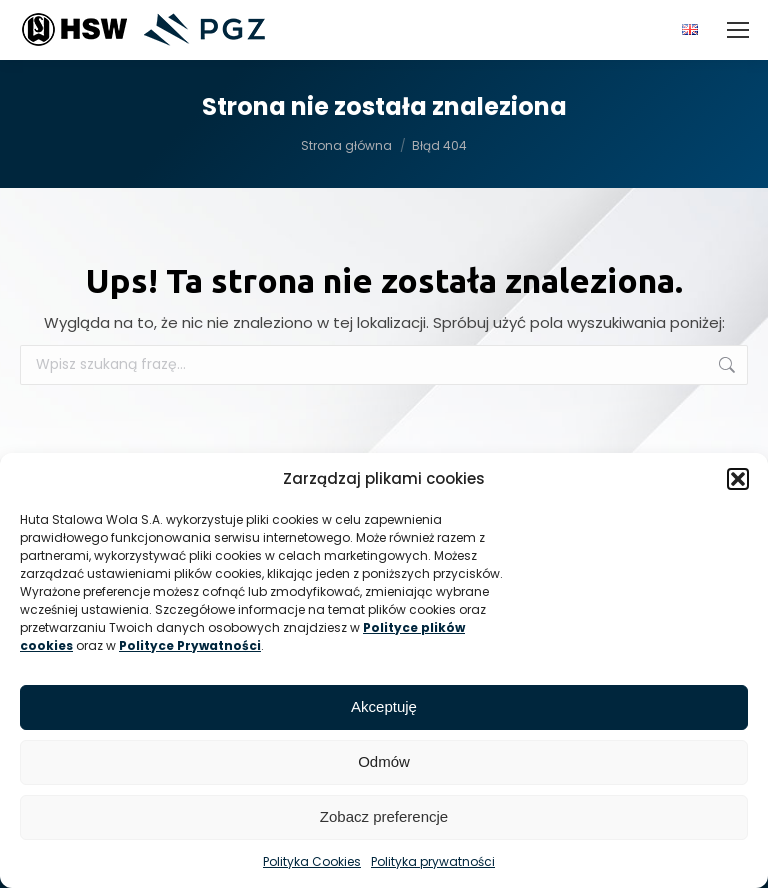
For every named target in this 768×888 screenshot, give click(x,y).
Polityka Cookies (312, 861)
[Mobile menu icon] (738, 30)
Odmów (384, 761)
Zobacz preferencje (384, 816)
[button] (738, 479)
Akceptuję (384, 706)
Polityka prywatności (433, 861)
